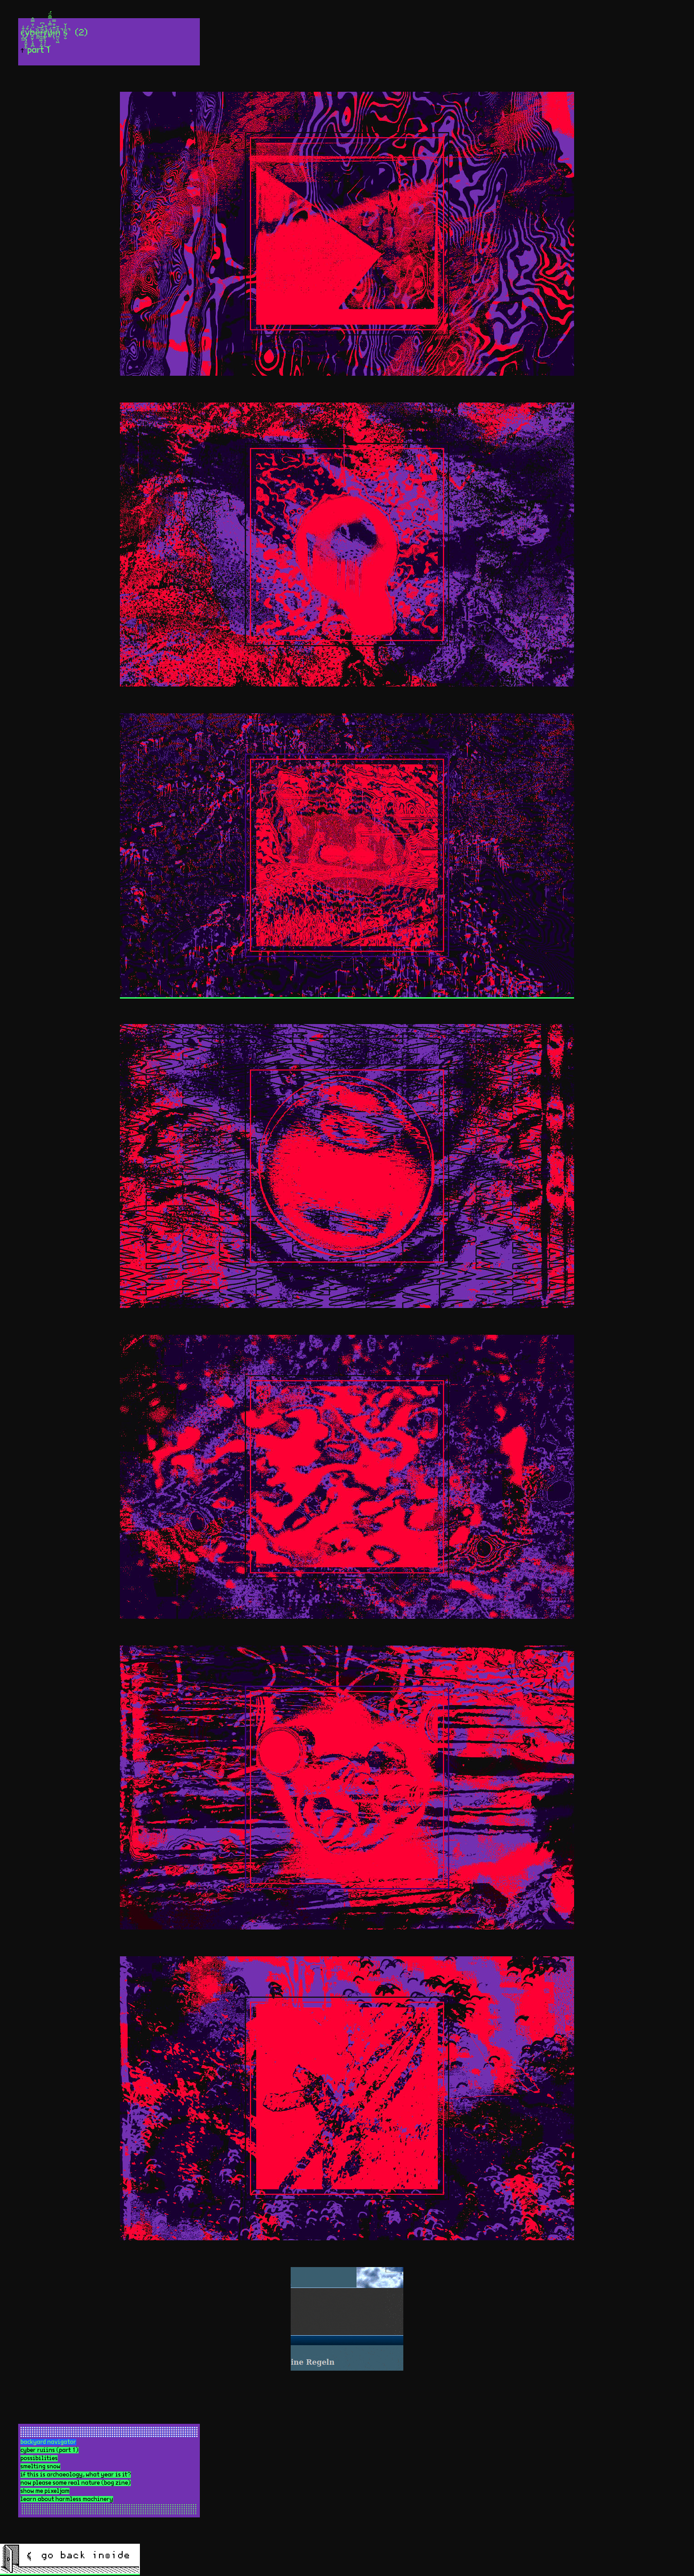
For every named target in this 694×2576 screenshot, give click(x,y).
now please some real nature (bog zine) (75, 2483)
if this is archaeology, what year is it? (75, 2475)
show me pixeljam (44, 2491)
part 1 (39, 50)
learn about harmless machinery (66, 2499)
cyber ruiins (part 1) (49, 2450)
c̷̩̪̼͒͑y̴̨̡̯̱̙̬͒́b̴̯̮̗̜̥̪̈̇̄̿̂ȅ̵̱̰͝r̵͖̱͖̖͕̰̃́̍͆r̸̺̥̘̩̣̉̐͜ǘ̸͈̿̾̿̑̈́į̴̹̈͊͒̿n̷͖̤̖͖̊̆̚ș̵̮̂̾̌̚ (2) (61, 32)
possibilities (39, 2458)
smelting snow (40, 2466)
